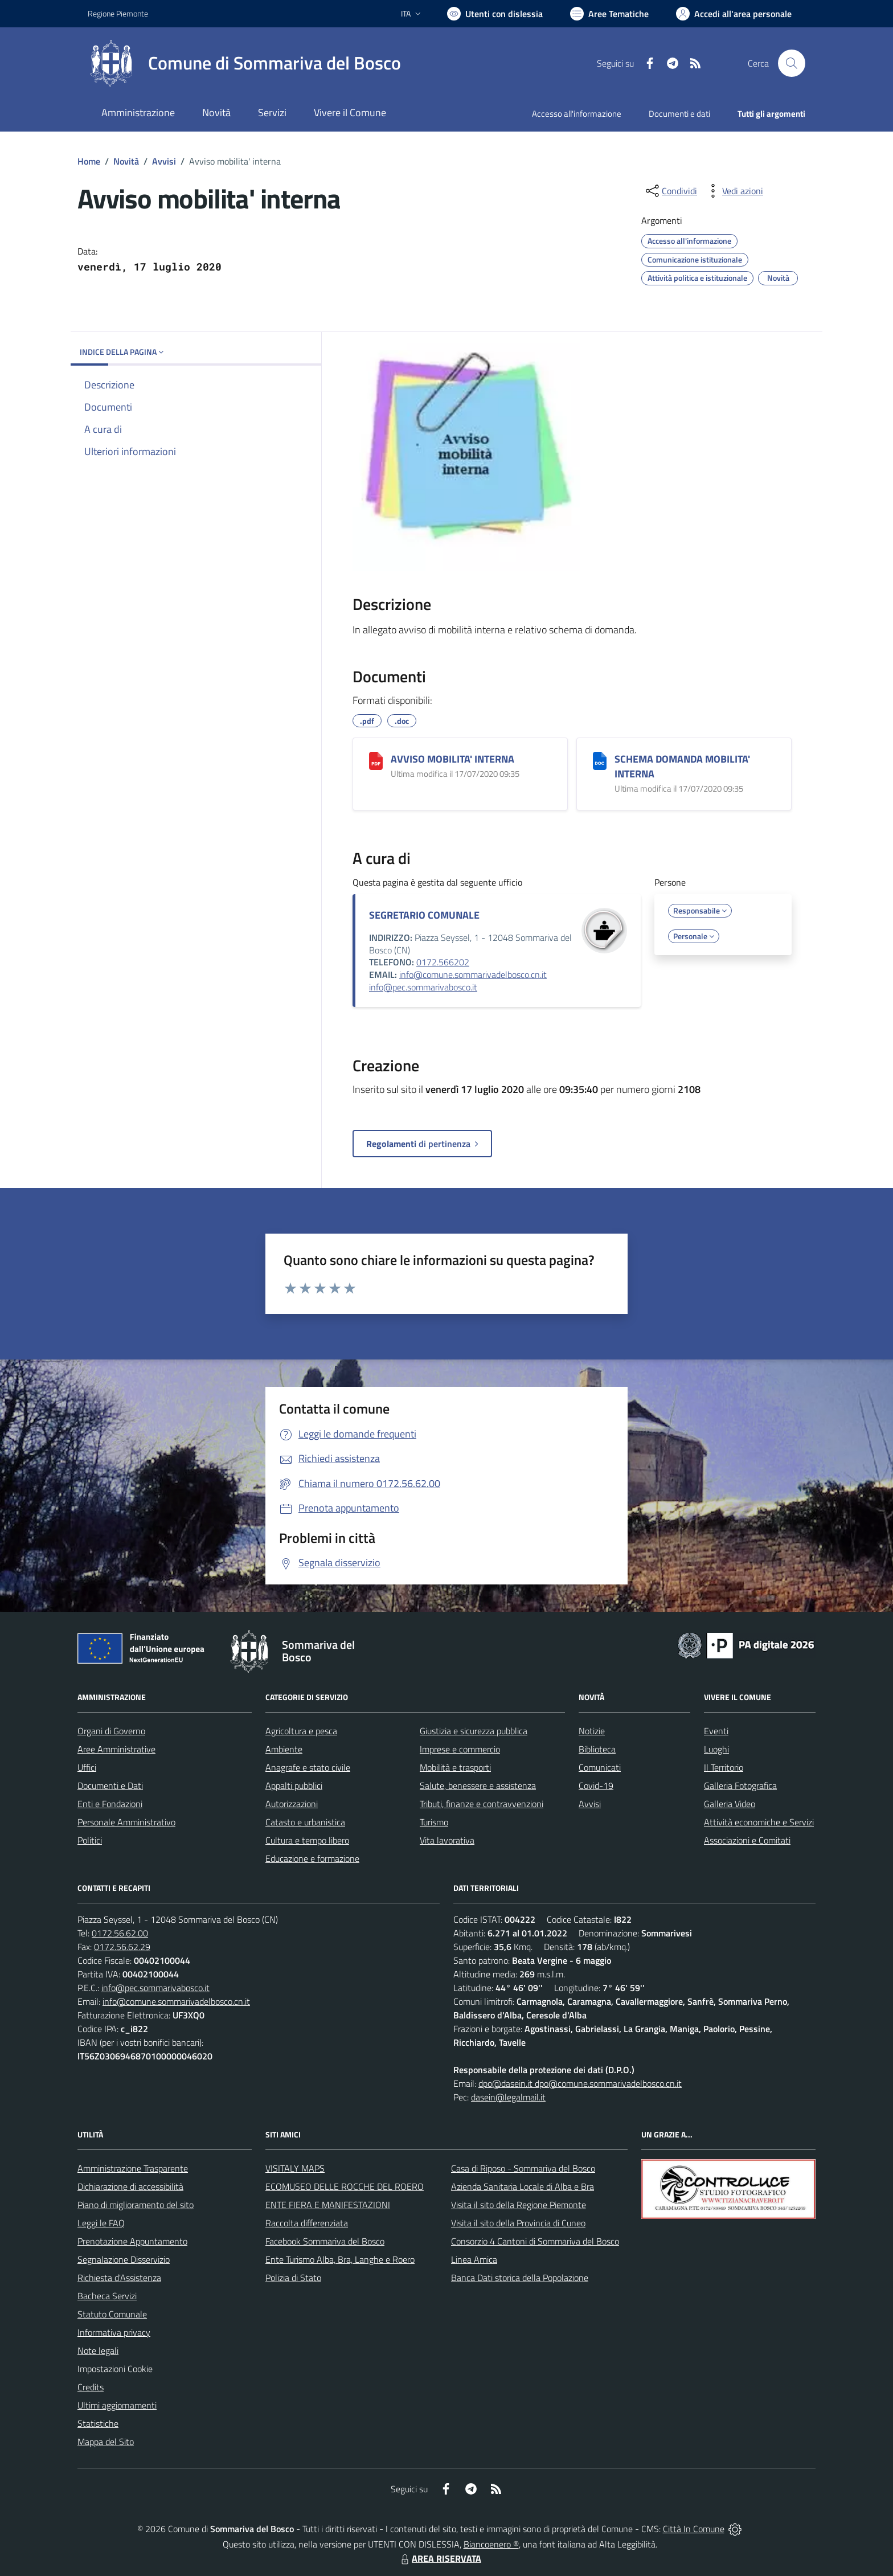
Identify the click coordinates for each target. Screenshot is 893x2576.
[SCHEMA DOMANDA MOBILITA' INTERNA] (600, 761)
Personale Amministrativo (126, 1822)
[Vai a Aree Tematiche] (609, 13)
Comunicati (600, 1767)
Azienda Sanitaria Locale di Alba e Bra (522, 2186)
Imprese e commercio (460, 1749)
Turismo (434, 1822)
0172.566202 (442, 962)
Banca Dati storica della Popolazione (519, 2277)
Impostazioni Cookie (115, 2369)
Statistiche (97, 2423)
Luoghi (716, 1749)
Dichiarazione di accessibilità (130, 2186)
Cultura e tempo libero (307, 1840)
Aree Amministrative (116, 1749)
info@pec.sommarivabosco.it (423, 987)
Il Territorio (723, 1767)
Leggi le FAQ (101, 2223)
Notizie (592, 1731)
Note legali (97, 2350)
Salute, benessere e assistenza (478, 1785)
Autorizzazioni (291, 1804)
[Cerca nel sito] (791, 63)
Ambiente (283, 1749)
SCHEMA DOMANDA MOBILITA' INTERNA (682, 766)
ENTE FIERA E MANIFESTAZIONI (327, 2204)
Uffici (86, 1767)
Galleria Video (729, 1804)
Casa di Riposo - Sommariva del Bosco (523, 2168)
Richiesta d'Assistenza (119, 2277)
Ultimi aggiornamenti (117, 2405)
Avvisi (164, 161)
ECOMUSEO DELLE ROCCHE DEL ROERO (344, 2186)
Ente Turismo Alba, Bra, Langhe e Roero (340, 2259)
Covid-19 (596, 1785)
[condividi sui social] (670, 191)
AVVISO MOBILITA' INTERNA (452, 759)
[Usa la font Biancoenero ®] (494, 13)
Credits (90, 2387)
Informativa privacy (113, 2332)
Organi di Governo (111, 1731)
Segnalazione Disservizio (123, 2259)
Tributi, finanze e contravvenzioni (481, 1804)
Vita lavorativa (447, 1840)
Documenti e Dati (110, 1785)
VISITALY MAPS (295, 2168)
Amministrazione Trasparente (132, 2168)
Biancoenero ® (491, 2544)
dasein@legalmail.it (508, 2097)
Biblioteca (597, 1749)
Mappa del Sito (105, 2441)
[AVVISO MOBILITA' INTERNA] (376, 761)
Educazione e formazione (312, 1858)
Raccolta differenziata (306, 2223)
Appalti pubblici (293, 1785)
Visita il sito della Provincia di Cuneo (518, 2223)
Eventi (716, 1731)
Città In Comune (693, 2529)
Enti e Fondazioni (109, 1804)
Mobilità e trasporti (455, 1767)
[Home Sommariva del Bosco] (244, 63)
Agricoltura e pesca (301, 1731)
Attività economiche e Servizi (759, 1822)
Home (88, 161)
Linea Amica (474, 2259)
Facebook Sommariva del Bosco (324, 2241)
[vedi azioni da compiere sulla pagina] (733, 191)
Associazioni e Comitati (747, 1840)
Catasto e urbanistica (305, 1822)
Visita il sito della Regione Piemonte (518, 2204)
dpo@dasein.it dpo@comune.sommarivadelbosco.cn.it (580, 2083)
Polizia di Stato (293, 2277)
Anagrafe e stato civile (307, 1767)
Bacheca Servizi (107, 2296)
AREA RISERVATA (439, 2558)
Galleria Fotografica (740, 1785)
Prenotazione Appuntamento (132, 2241)
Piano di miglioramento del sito (135, 2204)
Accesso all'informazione (576, 113)
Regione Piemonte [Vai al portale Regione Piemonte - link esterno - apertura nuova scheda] (118, 13)
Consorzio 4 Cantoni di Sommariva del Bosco (535, 2241)
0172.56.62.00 (120, 1933)
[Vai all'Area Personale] (733, 13)
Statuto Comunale (112, 2314)
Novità (126, 161)
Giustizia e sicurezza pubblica (473, 1731)
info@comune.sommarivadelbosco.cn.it (473, 974)
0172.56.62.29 (122, 1946)
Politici (89, 1840)
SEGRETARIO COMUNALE (424, 915)
